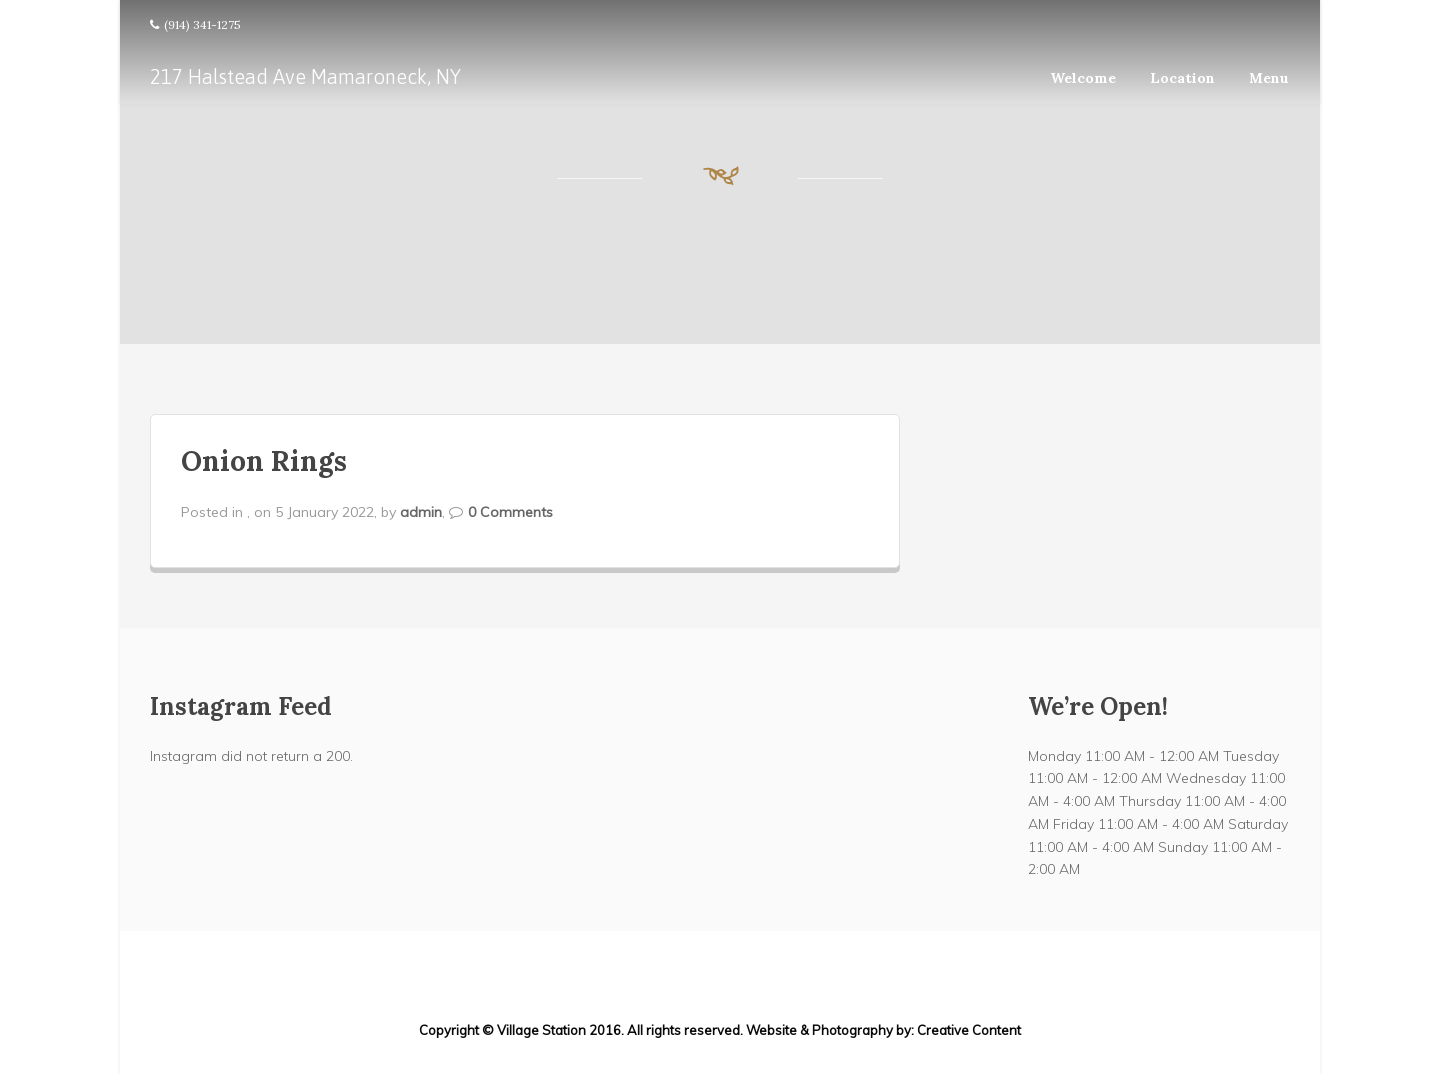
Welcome (1083, 78)
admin (421, 512)
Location (1182, 78)
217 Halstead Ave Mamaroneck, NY (305, 76)
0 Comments (510, 512)
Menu (1269, 78)
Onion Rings (264, 461)
